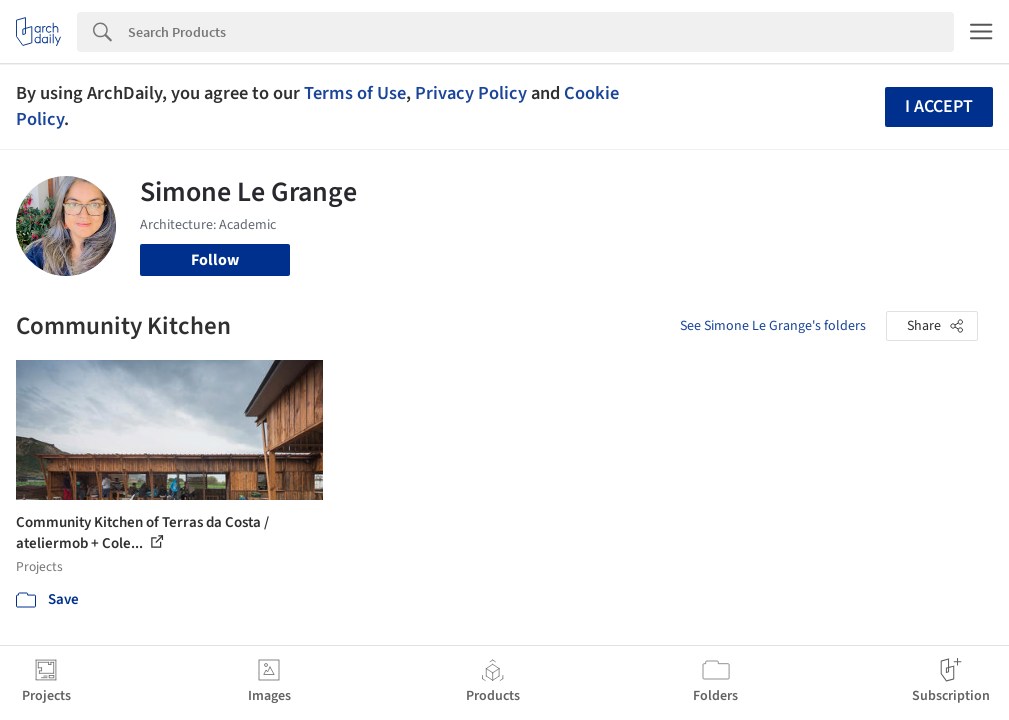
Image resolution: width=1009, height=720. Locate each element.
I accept (939, 106)
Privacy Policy (471, 93)
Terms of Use (355, 93)
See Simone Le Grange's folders (773, 326)
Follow (215, 260)
